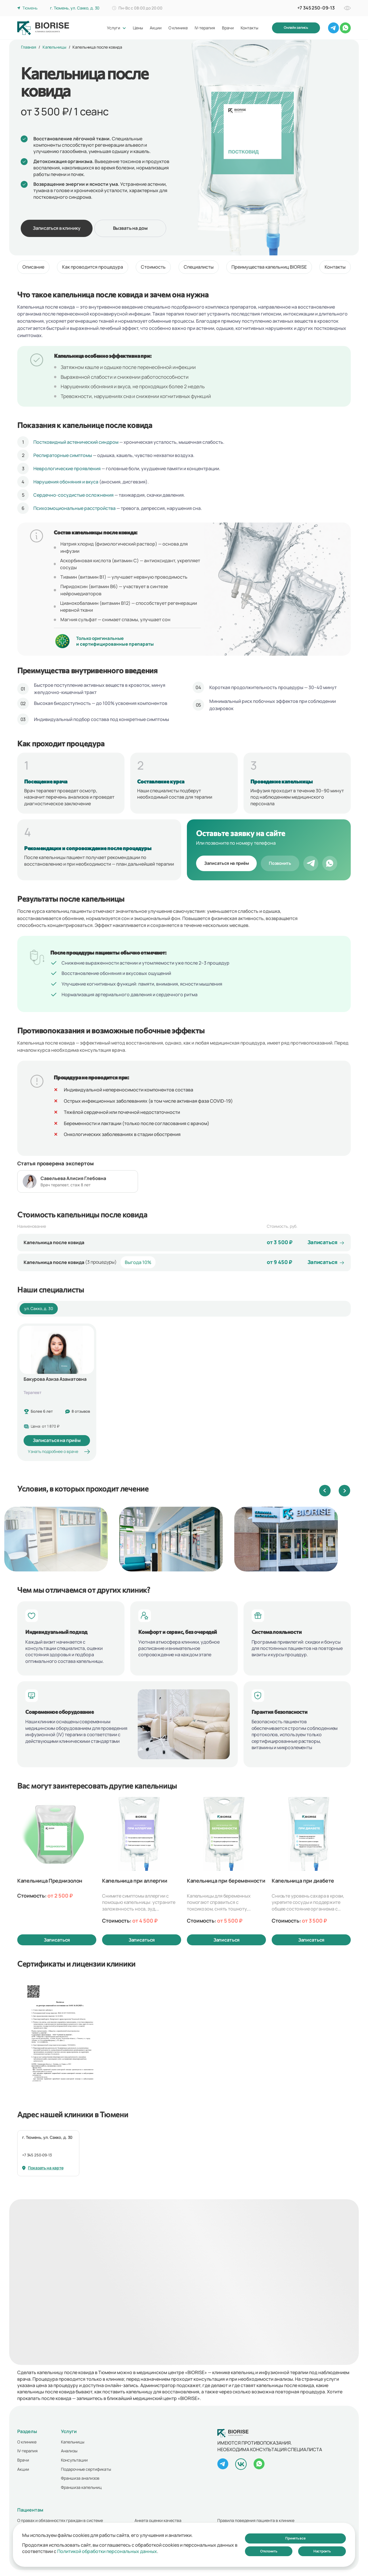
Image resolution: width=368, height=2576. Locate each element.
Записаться (57, 1940)
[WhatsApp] (329, 863)
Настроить (322, 2551)
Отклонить (268, 2551)
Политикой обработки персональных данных (107, 2551)
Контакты (335, 267)
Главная (28, 47)
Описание (33, 267)
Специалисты (199, 267)
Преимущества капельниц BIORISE (269, 267)
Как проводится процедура (92, 267)
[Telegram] (310, 863)
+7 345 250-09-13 (37, 2155)
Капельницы (54, 47)
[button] (325, 1490)
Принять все (295, 2538)
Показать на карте (42, 2167)
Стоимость (153, 267)
